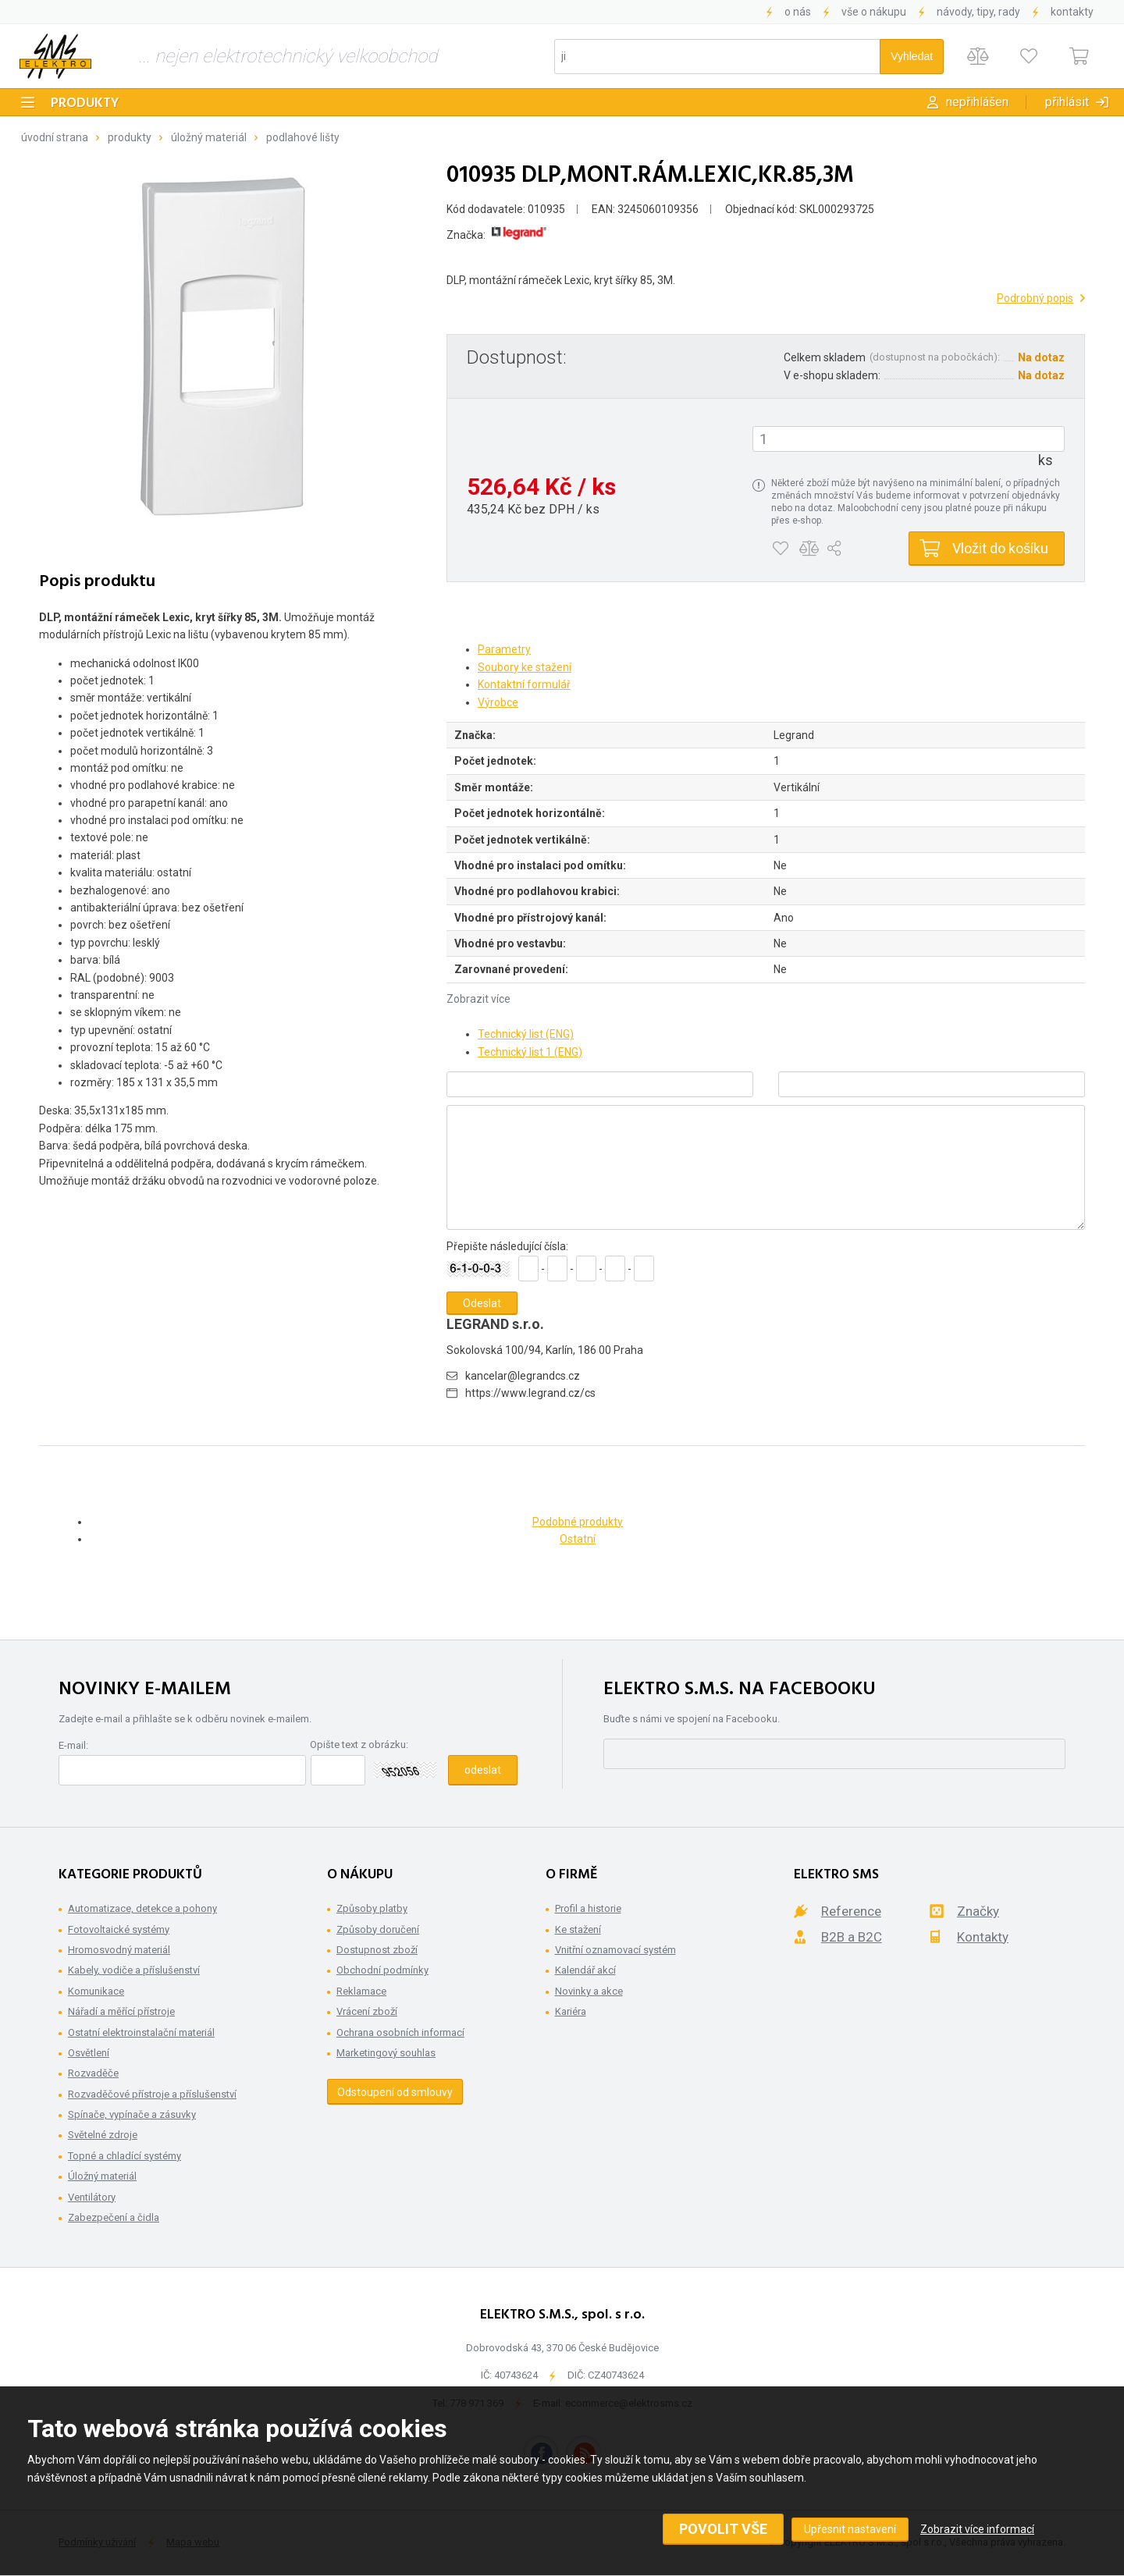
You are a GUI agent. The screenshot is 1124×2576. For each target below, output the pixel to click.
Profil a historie (588, 1908)
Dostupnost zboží (377, 1950)
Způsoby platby (371, 1908)
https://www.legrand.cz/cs (530, 1393)
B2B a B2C (851, 1937)
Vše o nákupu (873, 11)
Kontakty (1072, 11)
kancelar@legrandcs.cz (522, 1376)
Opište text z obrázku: (359, 1744)
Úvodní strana (54, 137)
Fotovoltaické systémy (118, 1929)
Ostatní (578, 1539)
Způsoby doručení (377, 1929)
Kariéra (570, 2011)
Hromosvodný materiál (119, 1950)
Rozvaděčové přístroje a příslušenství (152, 2094)
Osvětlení (88, 2053)
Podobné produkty (577, 1521)
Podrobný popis (1035, 298)
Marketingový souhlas (386, 2053)
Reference (851, 1911)
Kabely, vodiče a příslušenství (134, 1970)
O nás (797, 11)
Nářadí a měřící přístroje (121, 2011)
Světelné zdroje (102, 2135)
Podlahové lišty (303, 137)
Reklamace (361, 1991)
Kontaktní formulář (524, 684)
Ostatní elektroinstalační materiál (141, 2032)
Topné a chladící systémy (124, 2156)
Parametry (504, 649)
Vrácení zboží (366, 2011)
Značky (978, 1911)
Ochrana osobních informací (400, 2032)
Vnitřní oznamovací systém (615, 1950)
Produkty (85, 103)
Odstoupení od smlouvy (395, 2092)
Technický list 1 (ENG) (530, 1052)
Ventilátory (92, 2197)
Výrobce (498, 702)
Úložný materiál (209, 137)
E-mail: (73, 1745)
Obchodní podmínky (382, 1970)
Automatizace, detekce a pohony (142, 1908)
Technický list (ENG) (526, 1034)
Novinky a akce (589, 1991)
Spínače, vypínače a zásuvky (132, 2114)
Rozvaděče (93, 2073)
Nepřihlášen (977, 101)
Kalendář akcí (585, 1970)
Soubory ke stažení (524, 667)
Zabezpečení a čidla (113, 2217)
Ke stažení (578, 1929)
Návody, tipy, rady (978, 11)
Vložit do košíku (1000, 548)
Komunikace (96, 1991)
